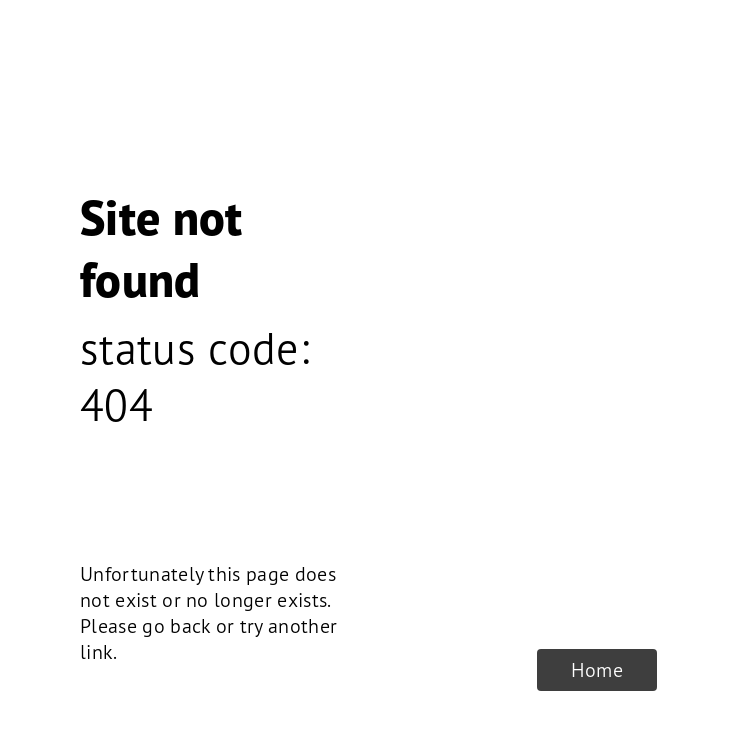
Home (597, 670)
